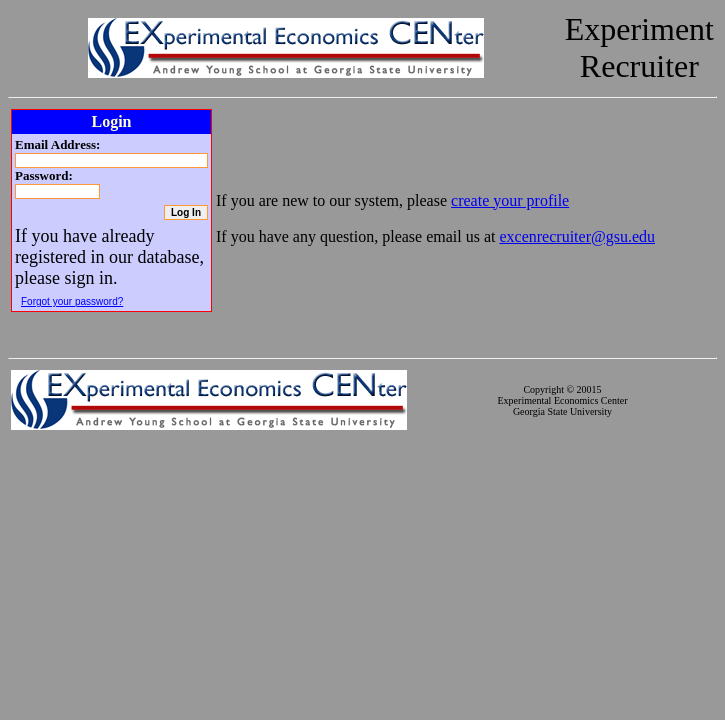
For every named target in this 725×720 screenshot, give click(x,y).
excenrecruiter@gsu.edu (577, 236)
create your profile (510, 200)
